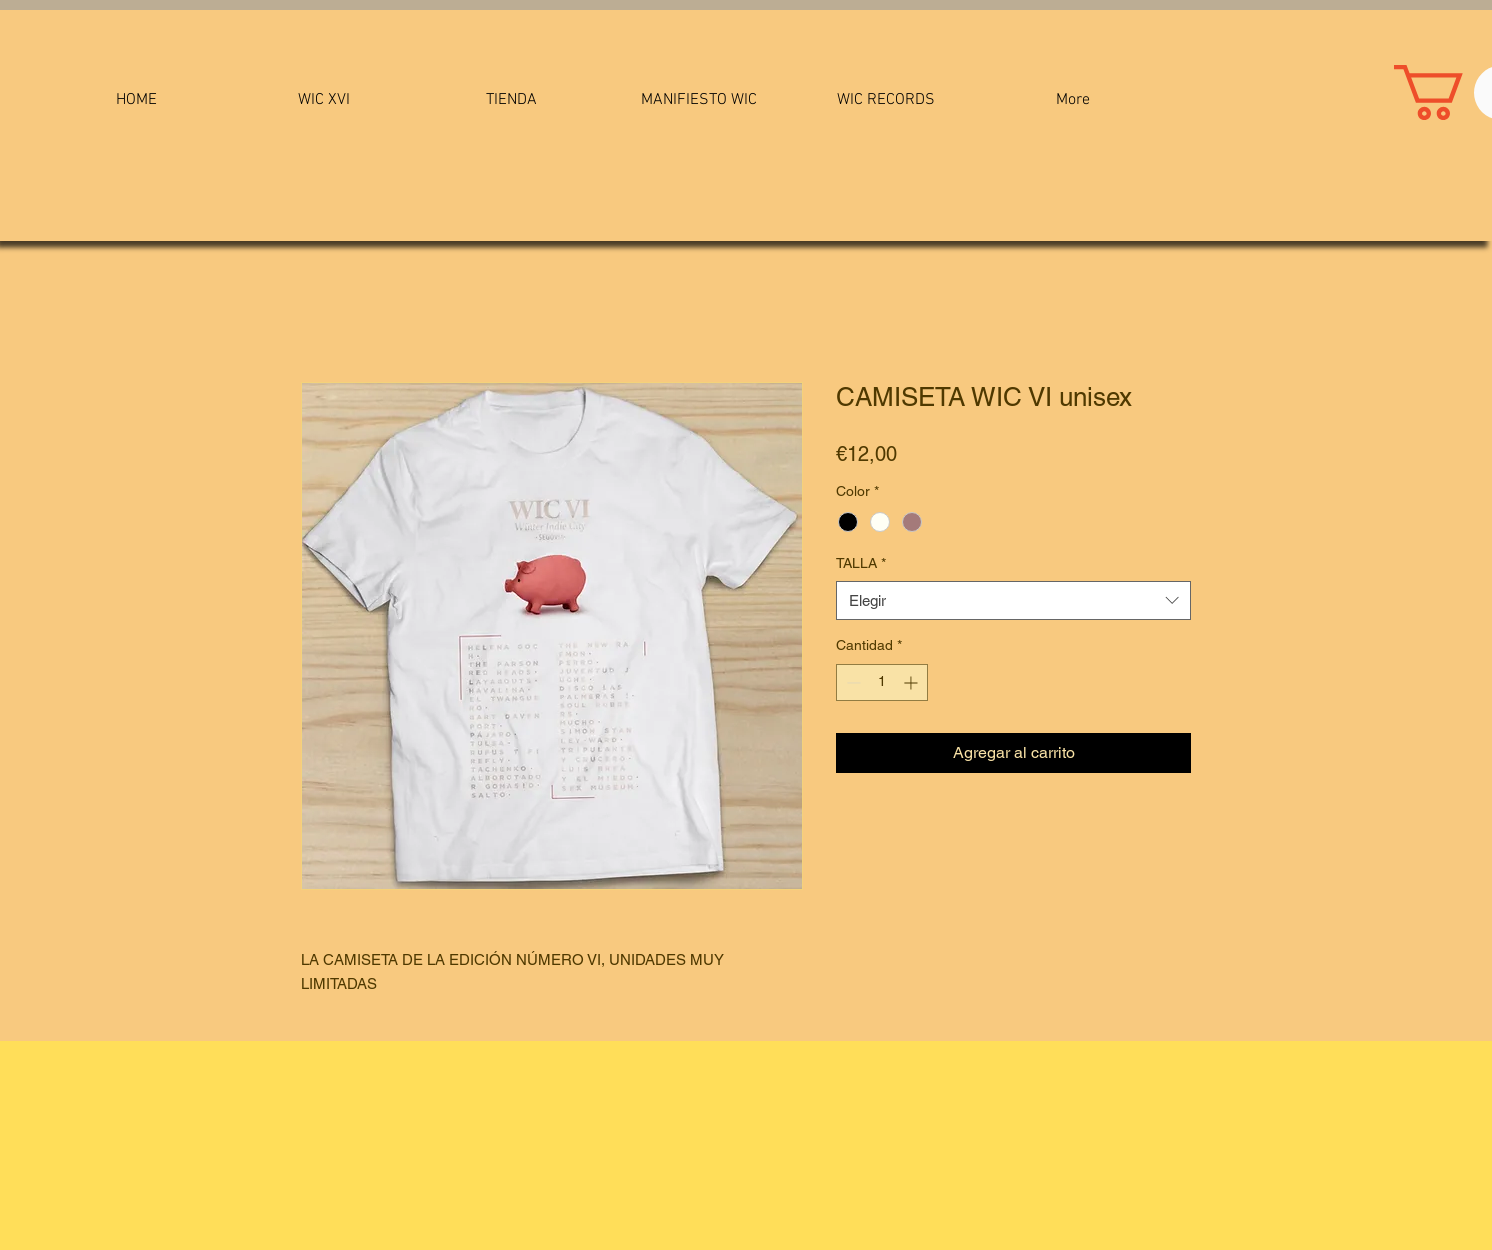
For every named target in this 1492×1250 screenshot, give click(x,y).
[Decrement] (851, 682)
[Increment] (912, 682)
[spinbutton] (882, 682)
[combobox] (1013, 600)
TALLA (861, 563)
